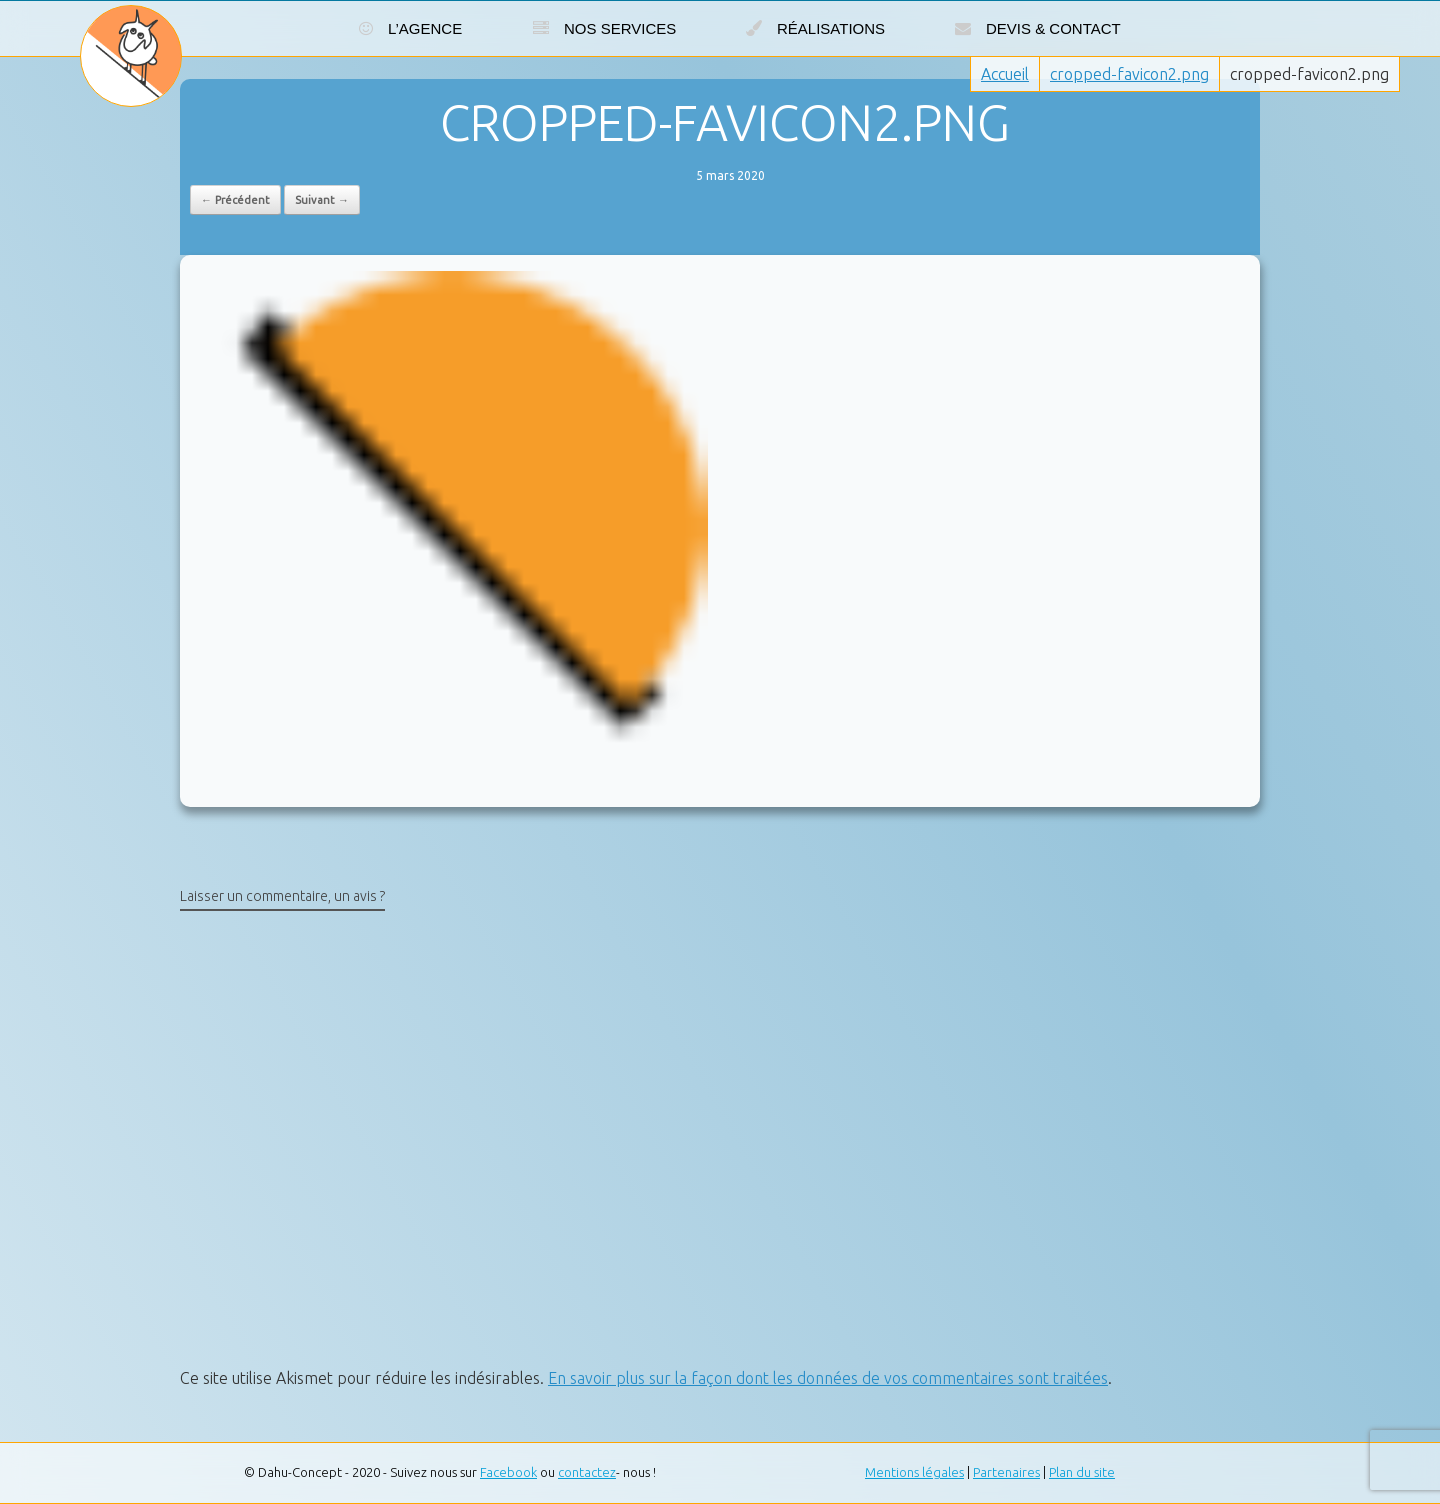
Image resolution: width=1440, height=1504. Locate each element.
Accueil (1005, 74)
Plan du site (1082, 1472)
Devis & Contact (1038, 28)
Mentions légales (914, 1472)
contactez (587, 1472)
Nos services (604, 28)
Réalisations (815, 28)
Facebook (508, 1472)
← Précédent (235, 200)
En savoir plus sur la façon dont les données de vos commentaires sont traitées (828, 1378)
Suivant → (322, 200)
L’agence (410, 28)
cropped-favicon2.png (1129, 74)
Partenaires (1006, 1472)
